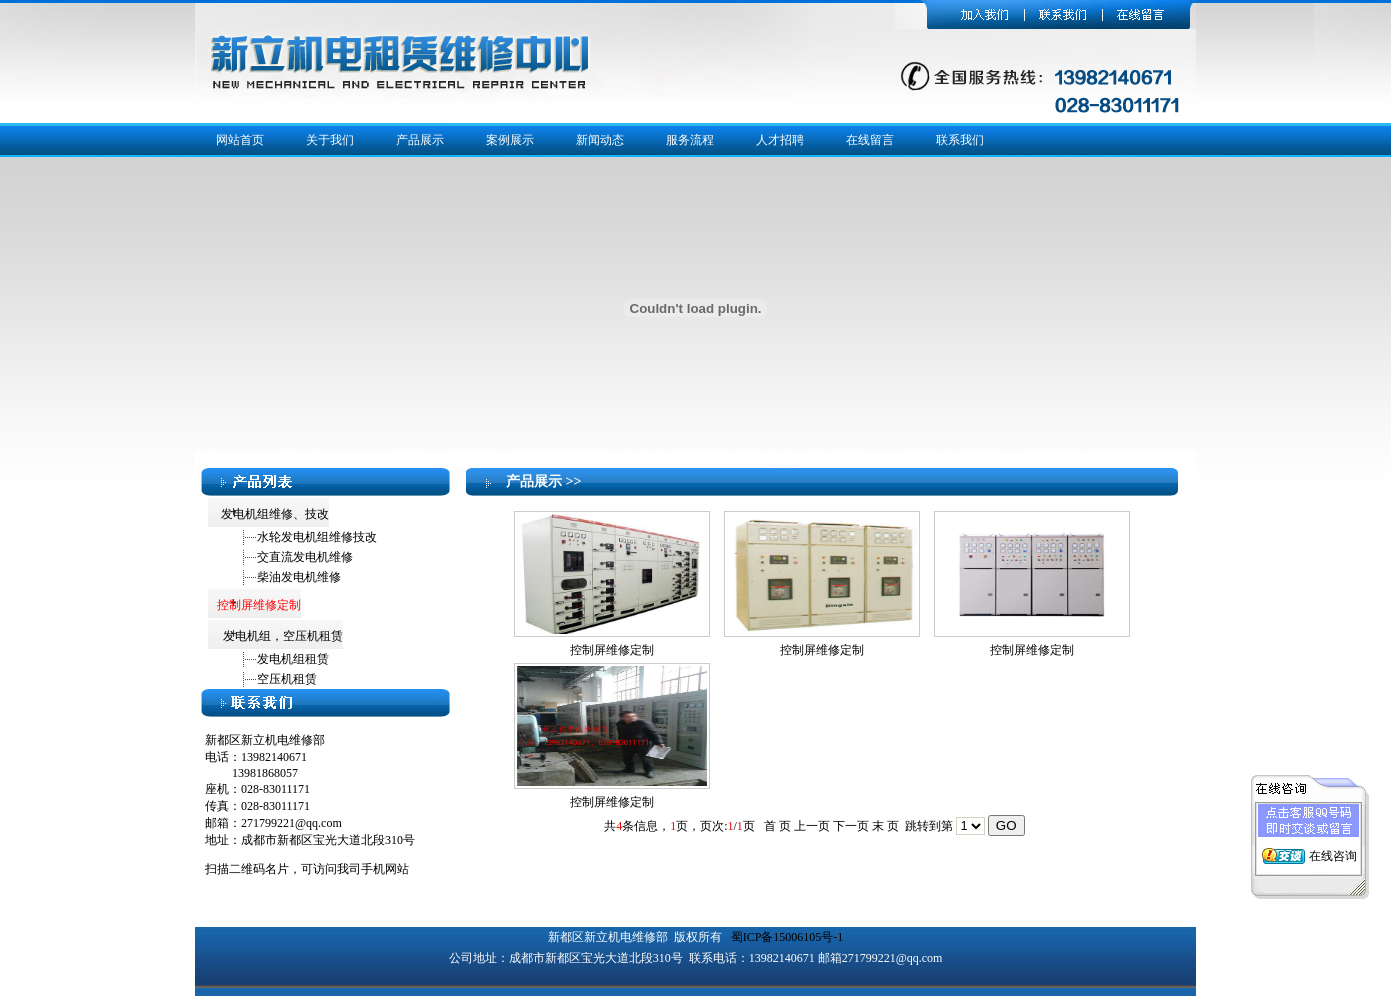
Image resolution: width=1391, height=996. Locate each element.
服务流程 (690, 140)
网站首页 (240, 140)
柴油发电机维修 (299, 577)
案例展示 (510, 140)
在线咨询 (1333, 853)
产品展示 (420, 140)
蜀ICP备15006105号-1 (787, 937)
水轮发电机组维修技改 (317, 537)
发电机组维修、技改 (273, 514)
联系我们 (960, 140)
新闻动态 (600, 140)
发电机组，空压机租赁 (281, 636)
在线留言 (870, 140)
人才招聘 (780, 140)
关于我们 (330, 140)
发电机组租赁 (293, 659)
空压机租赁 (287, 679)
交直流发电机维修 (305, 557)
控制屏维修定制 (612, 650)
